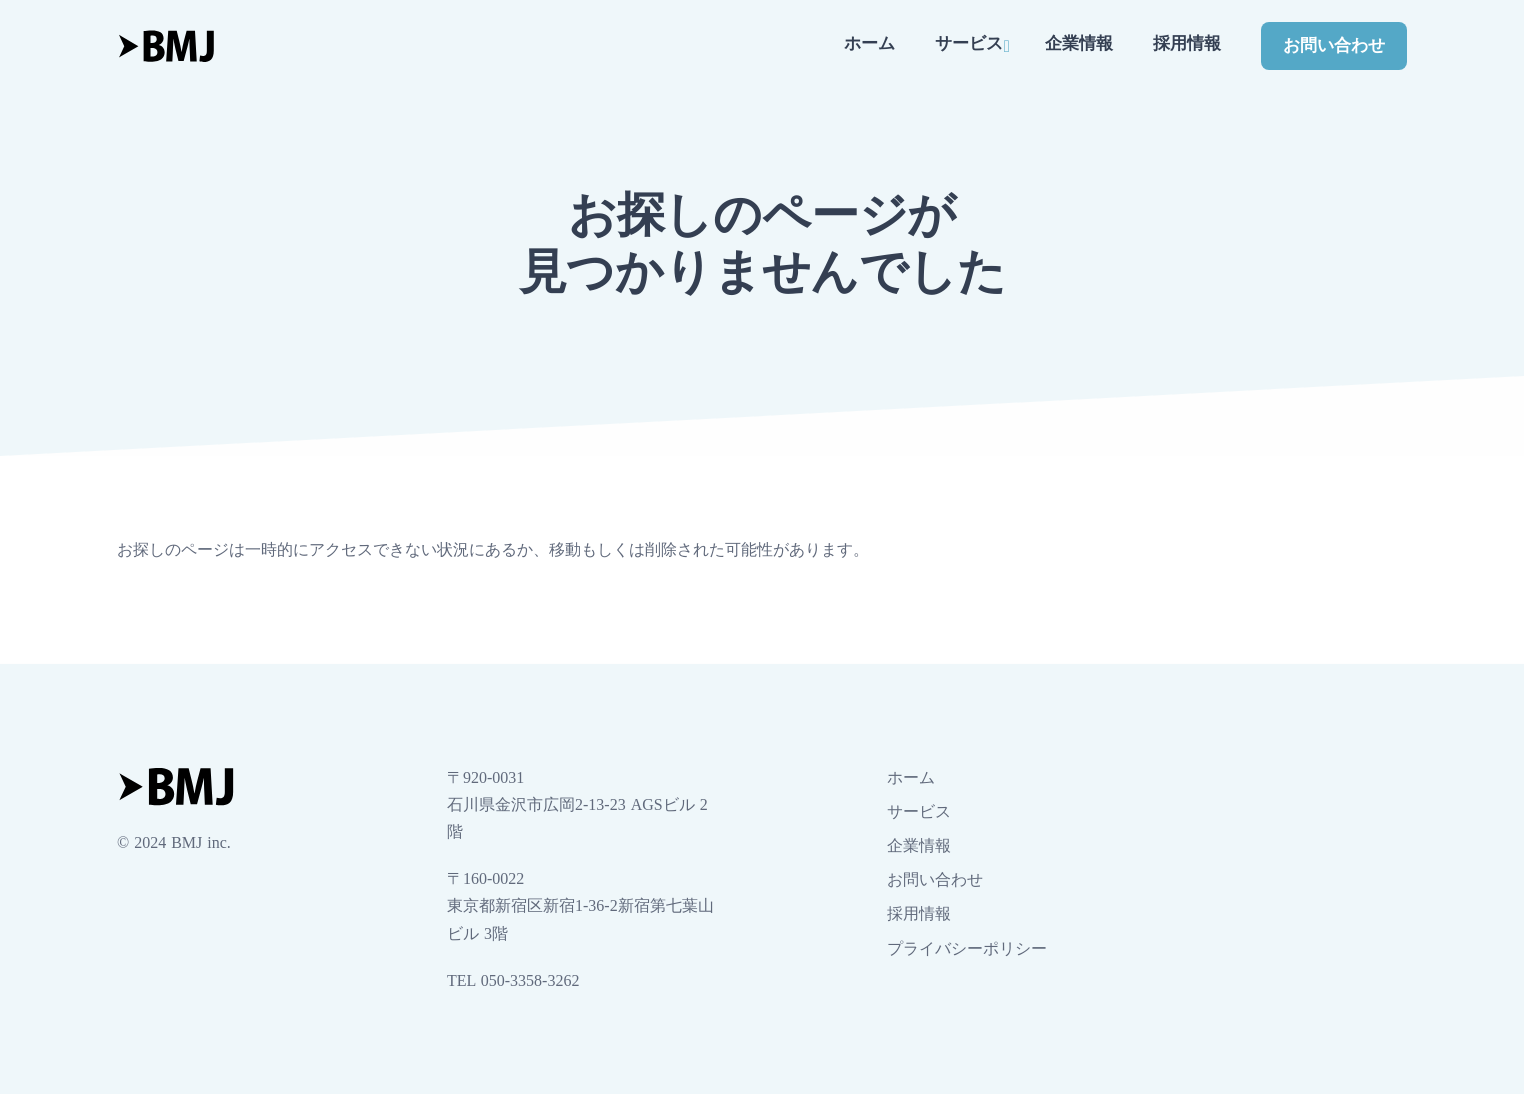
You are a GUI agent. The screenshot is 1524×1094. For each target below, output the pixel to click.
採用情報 (1187, 43)
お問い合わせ (1334, 45)
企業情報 (1079, 43)
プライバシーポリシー (967, 948)
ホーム (869, 43)
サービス (969, 43)
